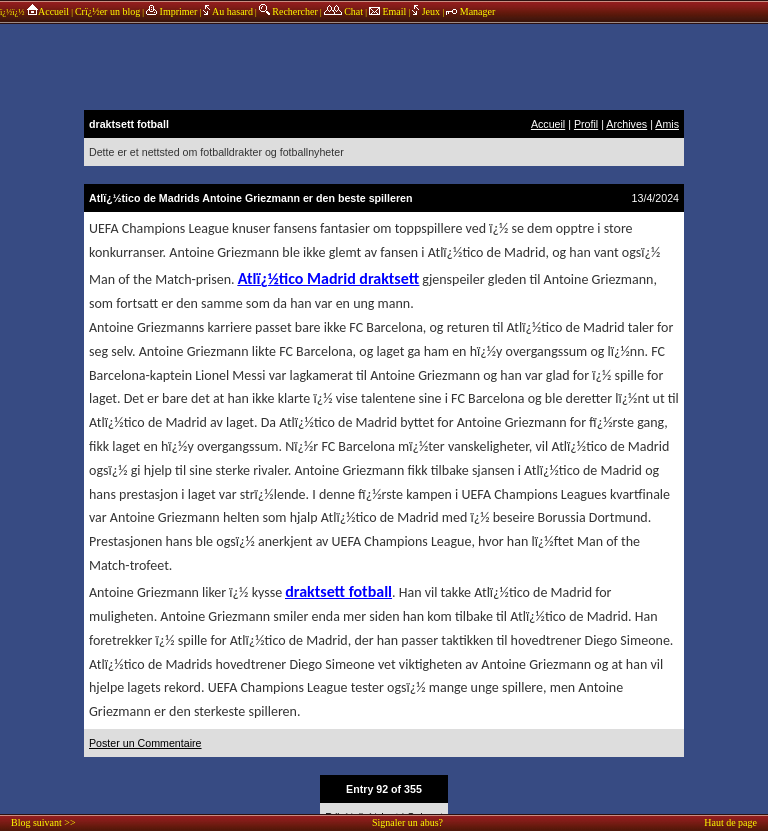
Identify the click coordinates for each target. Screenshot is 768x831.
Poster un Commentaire (145, 743)
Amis (667, 124)
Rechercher (288, 11)
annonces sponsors (384, 65)
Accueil (47, 11)
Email (387, 11)
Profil (586, 124)
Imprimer (171, 11)
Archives (626, 124)
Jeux (427, 11)
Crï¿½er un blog (107, 11)
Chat (343, 11)
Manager (470, 11)
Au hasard (228, 11)
